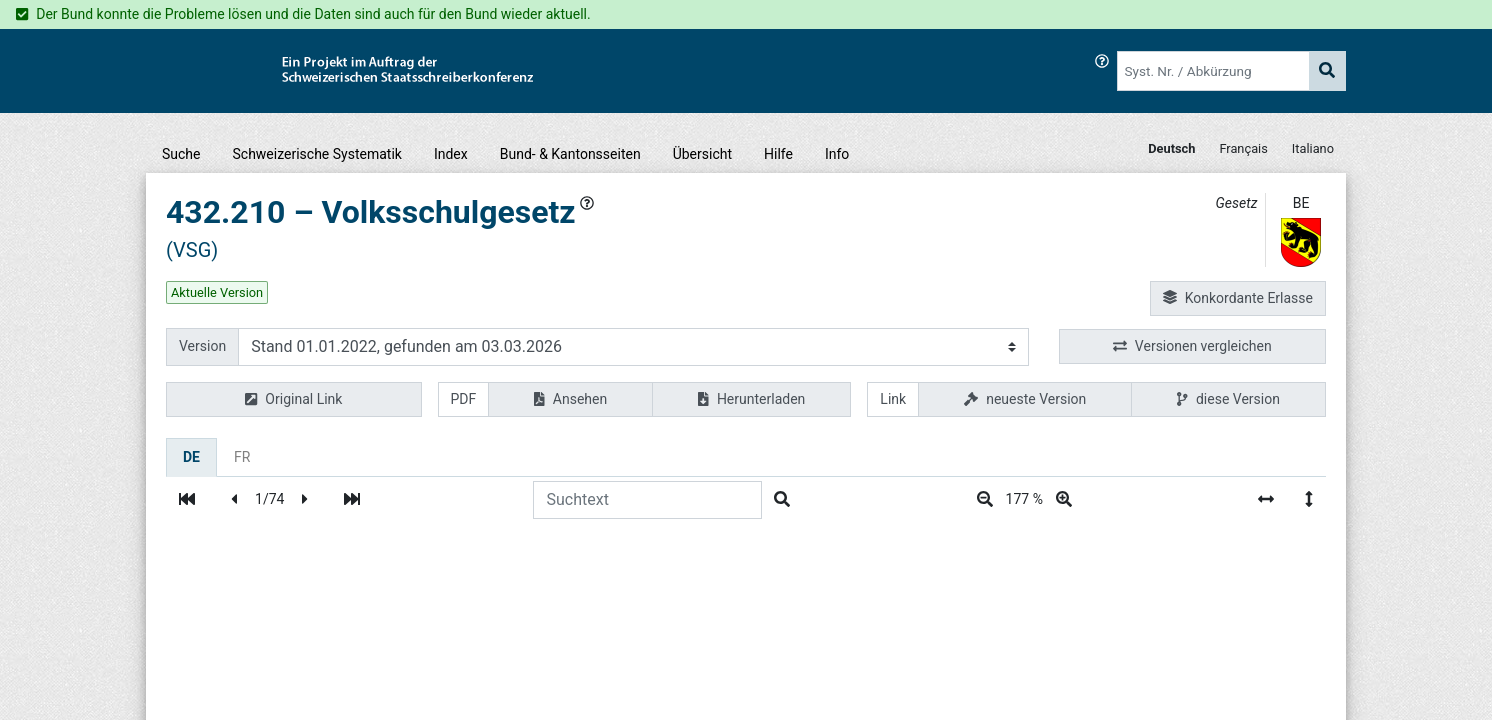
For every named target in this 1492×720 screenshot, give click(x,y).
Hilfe (778, 154)
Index (451, 154)
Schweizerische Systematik (317, 154)
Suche (181, 154)
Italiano (1313, 148)
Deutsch (1171, 148)
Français (1243, 148)
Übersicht (702, 154)
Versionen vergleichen (1192, 346)
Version (202, 346)
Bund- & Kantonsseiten (570, 154)
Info (837, 154)
